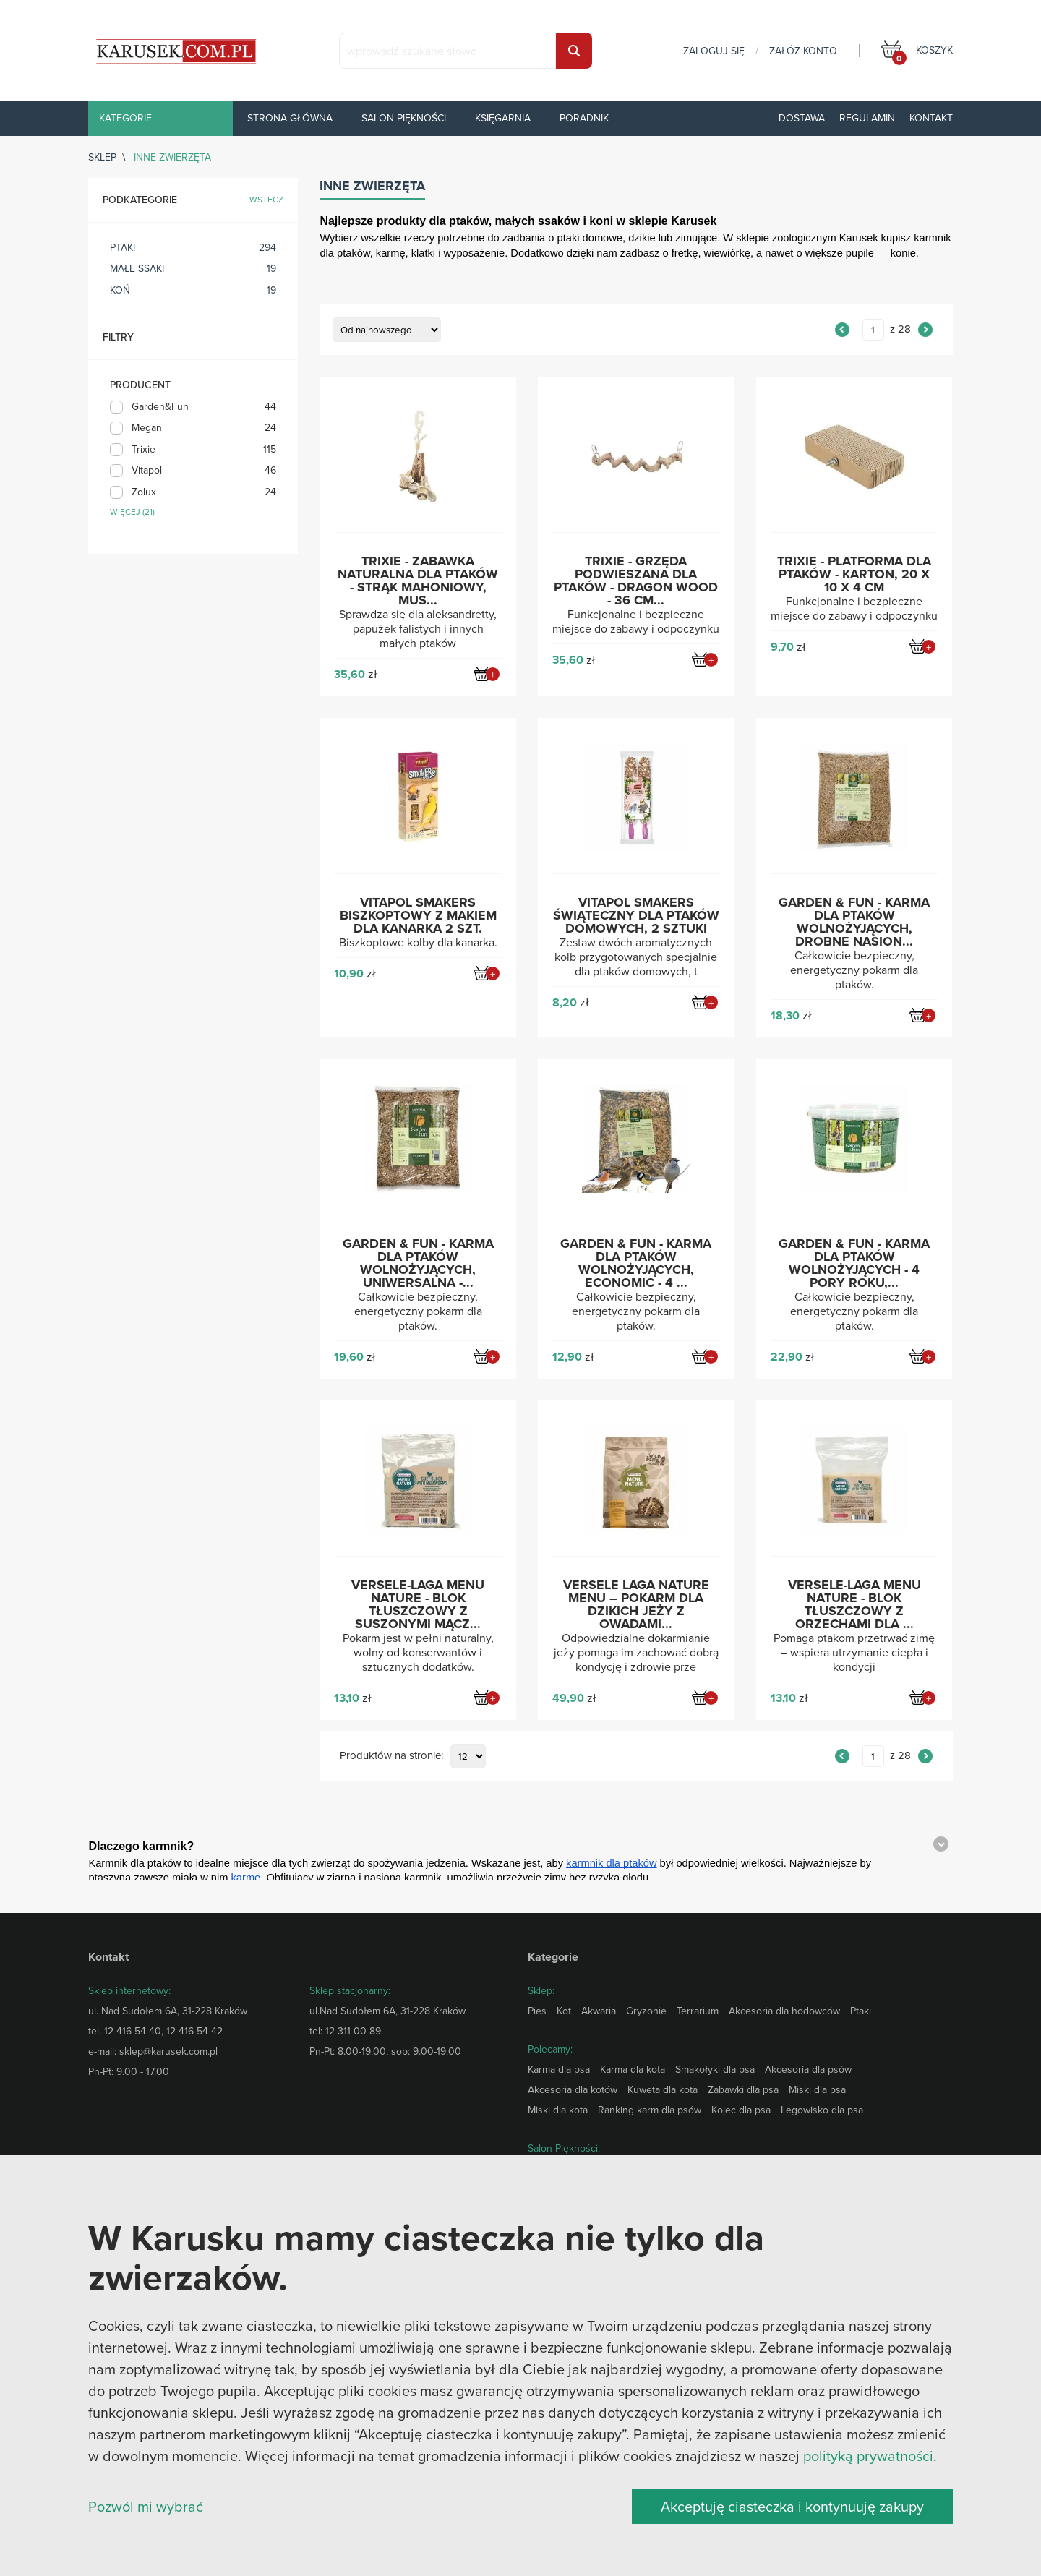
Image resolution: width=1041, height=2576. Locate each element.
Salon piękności (403, 118)
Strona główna (290, 118)
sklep (102, 157)
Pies (537, 2010)
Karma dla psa (559, 2069)
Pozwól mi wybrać (145, 2506)
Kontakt (931, 118)
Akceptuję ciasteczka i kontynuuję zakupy (792, 2506)
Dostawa (802, 118)
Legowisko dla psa (822, 2109)
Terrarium (698, 2010)
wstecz (266, 199)
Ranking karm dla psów (649, 2109)
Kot (564, 2010)
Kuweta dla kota (662, 2089)
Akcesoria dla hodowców (784, 2010)
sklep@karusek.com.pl (168, 2051)
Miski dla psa (817, 2089)
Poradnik (584, 118)
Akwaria (598, 2010)
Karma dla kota (632, 2069)
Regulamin (867, 118)
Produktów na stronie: (391, 1756)
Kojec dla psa (741, 2109)
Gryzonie (646, 2010)
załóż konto (803, 50)
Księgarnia (503, 118)
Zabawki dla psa (743, 2089)
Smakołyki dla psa (715, 2069)
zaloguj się (714, 50)
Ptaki (860, 2010)
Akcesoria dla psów (808, 2069)
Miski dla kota (558, 2109)
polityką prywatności (868, 2455)
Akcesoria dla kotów (572, 2089)
